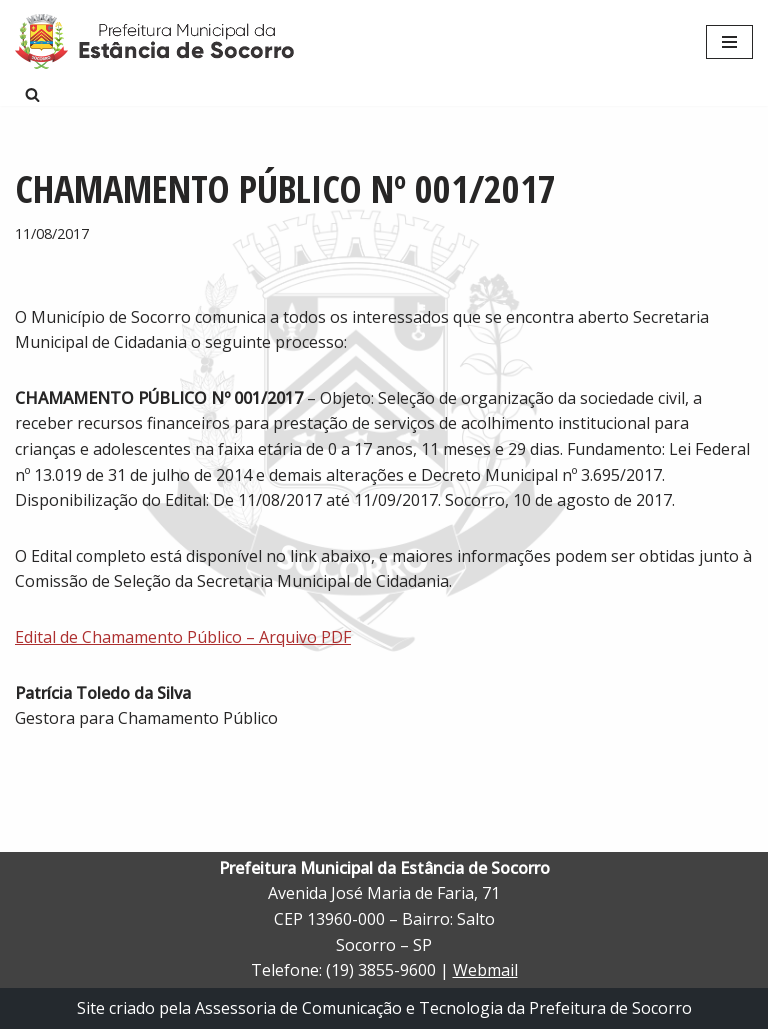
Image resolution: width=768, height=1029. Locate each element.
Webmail (485, 970)
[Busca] (32, 94)
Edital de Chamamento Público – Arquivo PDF (183, 637)
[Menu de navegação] (729, 42)
